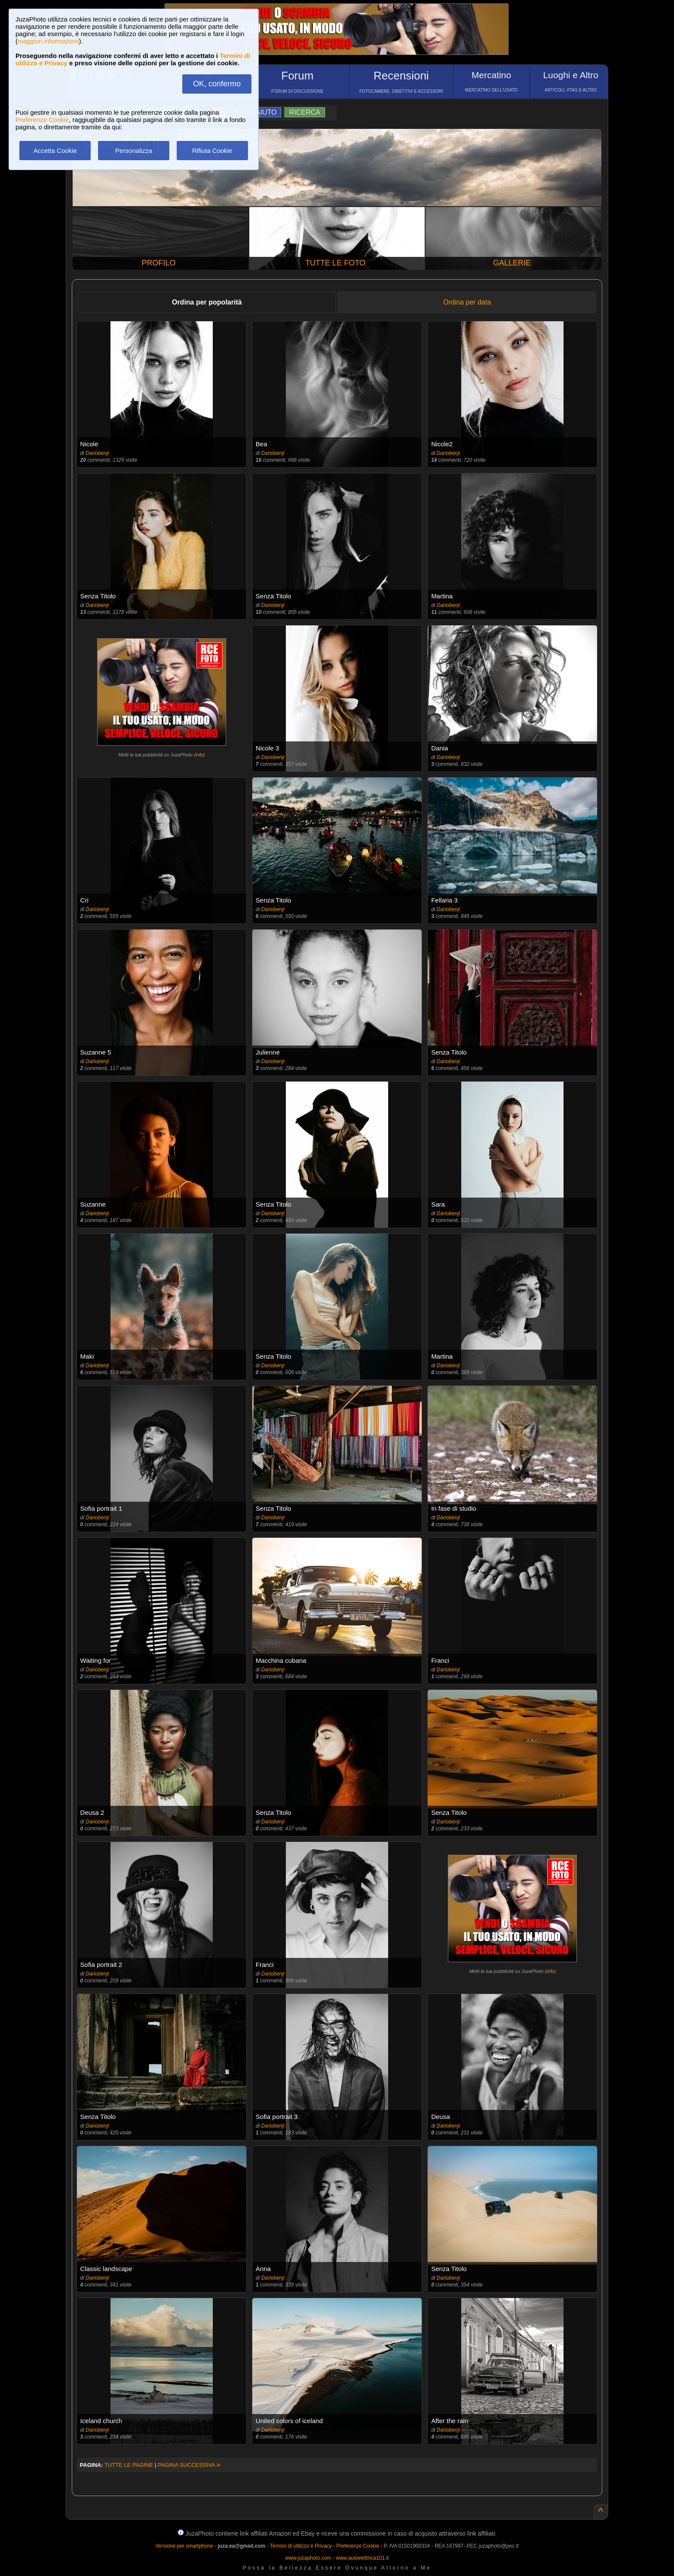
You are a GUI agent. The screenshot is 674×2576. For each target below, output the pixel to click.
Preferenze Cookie (42, 119)
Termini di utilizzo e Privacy (301, 2546)
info (199, 754)
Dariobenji (97, 453)
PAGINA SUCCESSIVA (189, 2465)
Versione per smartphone (184, 2546)
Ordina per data (467, 302)
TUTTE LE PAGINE (128, 2465)
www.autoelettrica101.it (362, 2558)
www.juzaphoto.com (308, 2558)
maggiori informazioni (48, 41)
